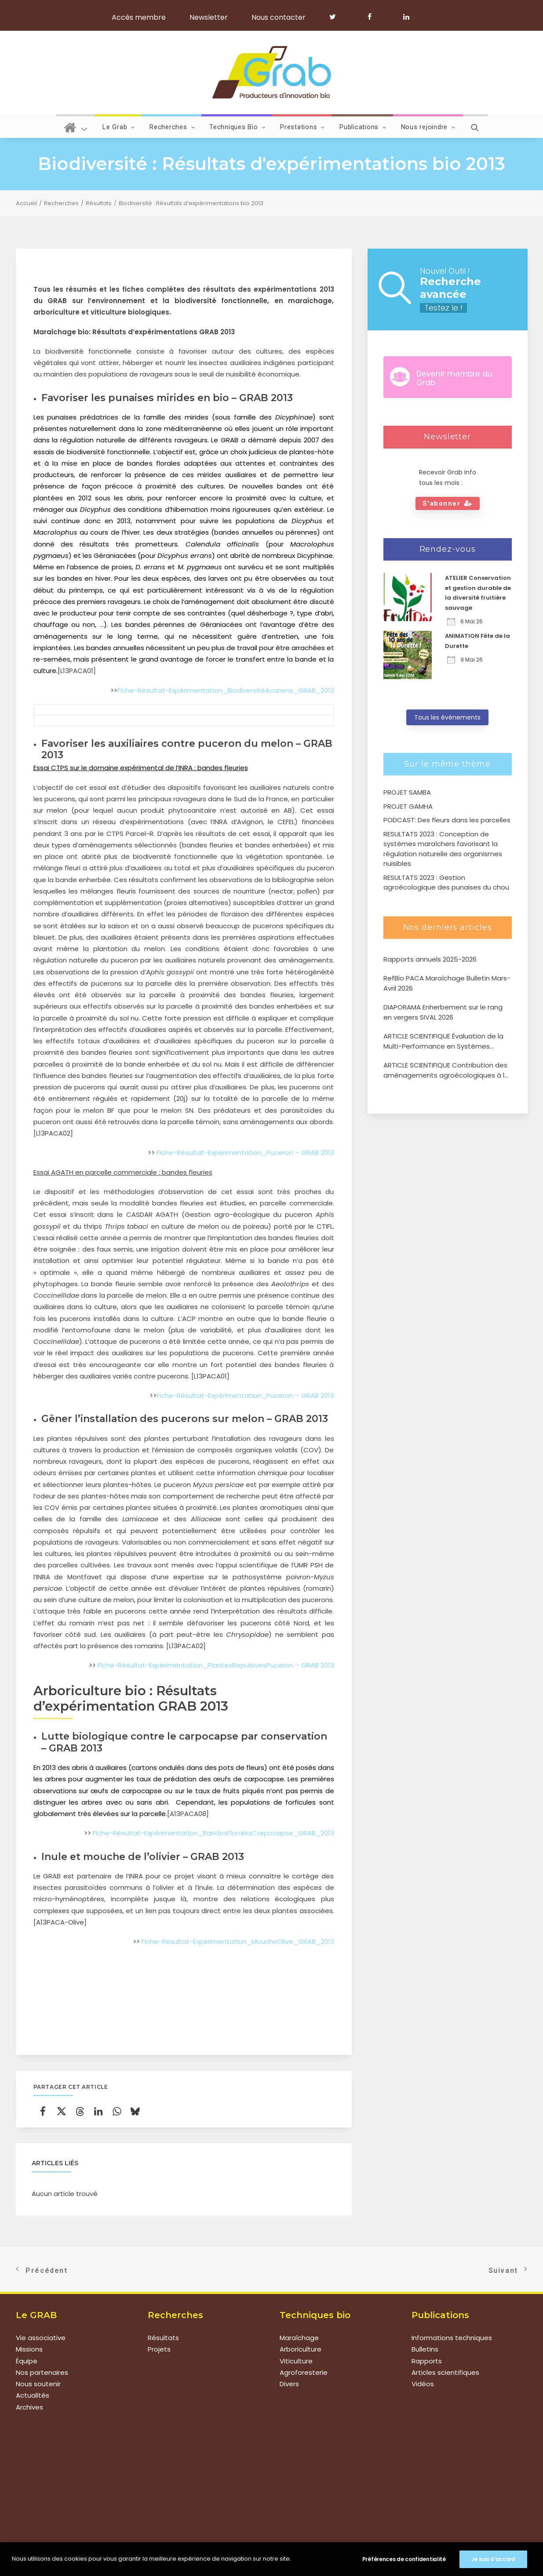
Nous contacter (278, 17)
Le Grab (118, 127)
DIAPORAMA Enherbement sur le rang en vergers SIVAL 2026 (443, 1012)
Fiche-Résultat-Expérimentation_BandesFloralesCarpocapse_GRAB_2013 (213, 1833)
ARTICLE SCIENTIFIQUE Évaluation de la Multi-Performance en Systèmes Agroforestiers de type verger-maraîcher (443, 1041)
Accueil (26, 203)
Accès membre (139, 17)
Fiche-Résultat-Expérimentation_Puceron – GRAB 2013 (245, 1152)
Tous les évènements (447, 717)
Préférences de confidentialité (404, 2559)
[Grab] (271, 72)
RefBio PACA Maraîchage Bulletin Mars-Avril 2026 (446, 983)
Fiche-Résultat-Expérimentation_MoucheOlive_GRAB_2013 (238, 1941)
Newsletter (209, 17)
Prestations (302, 127)
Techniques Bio (237, 127)
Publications (362, 127)
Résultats (99, 203)
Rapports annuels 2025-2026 (430, 959)
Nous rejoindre (428, 127)
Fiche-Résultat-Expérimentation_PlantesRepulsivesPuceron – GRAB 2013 (216, 1665)
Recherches (172, 127)
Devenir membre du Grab (454, 378)
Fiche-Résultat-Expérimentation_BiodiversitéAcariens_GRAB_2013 (225, 690)
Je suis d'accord (493, 2559)
